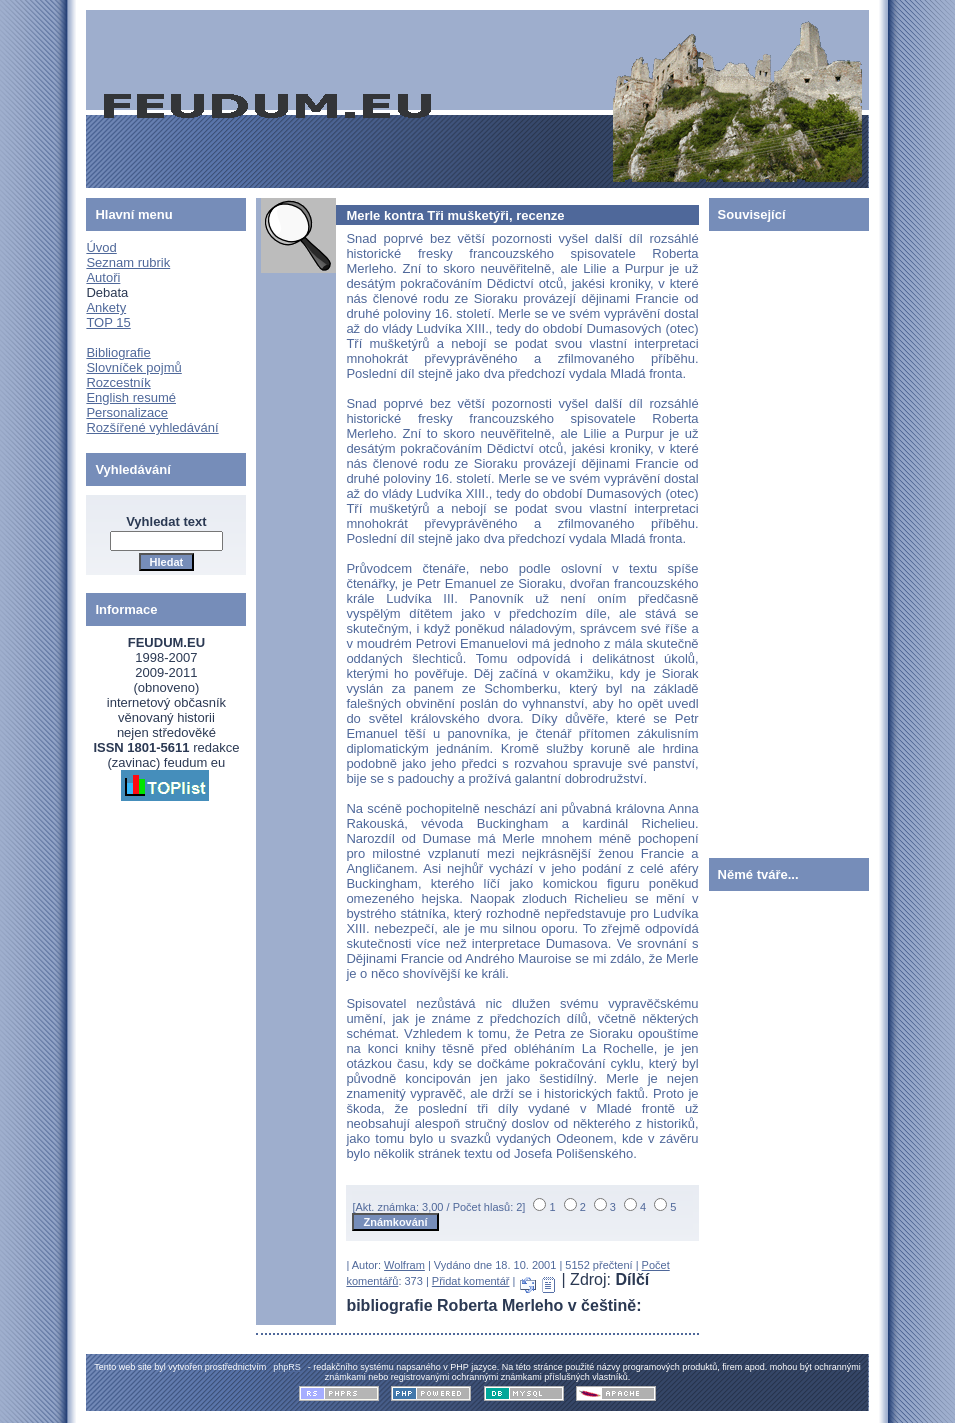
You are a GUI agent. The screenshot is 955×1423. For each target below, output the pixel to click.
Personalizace (127, 412)
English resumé (131, 397)
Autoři (103, 277)
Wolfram (404, 1265)
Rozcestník (118, 382)
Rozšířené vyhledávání (152, 427)
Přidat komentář (471, 1281)
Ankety (106, 307)
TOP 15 (108, 322)
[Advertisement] (769, 540)
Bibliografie (118, 352)
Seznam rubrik (128, 262)
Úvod (101, 247)
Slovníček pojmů (133, 367)
